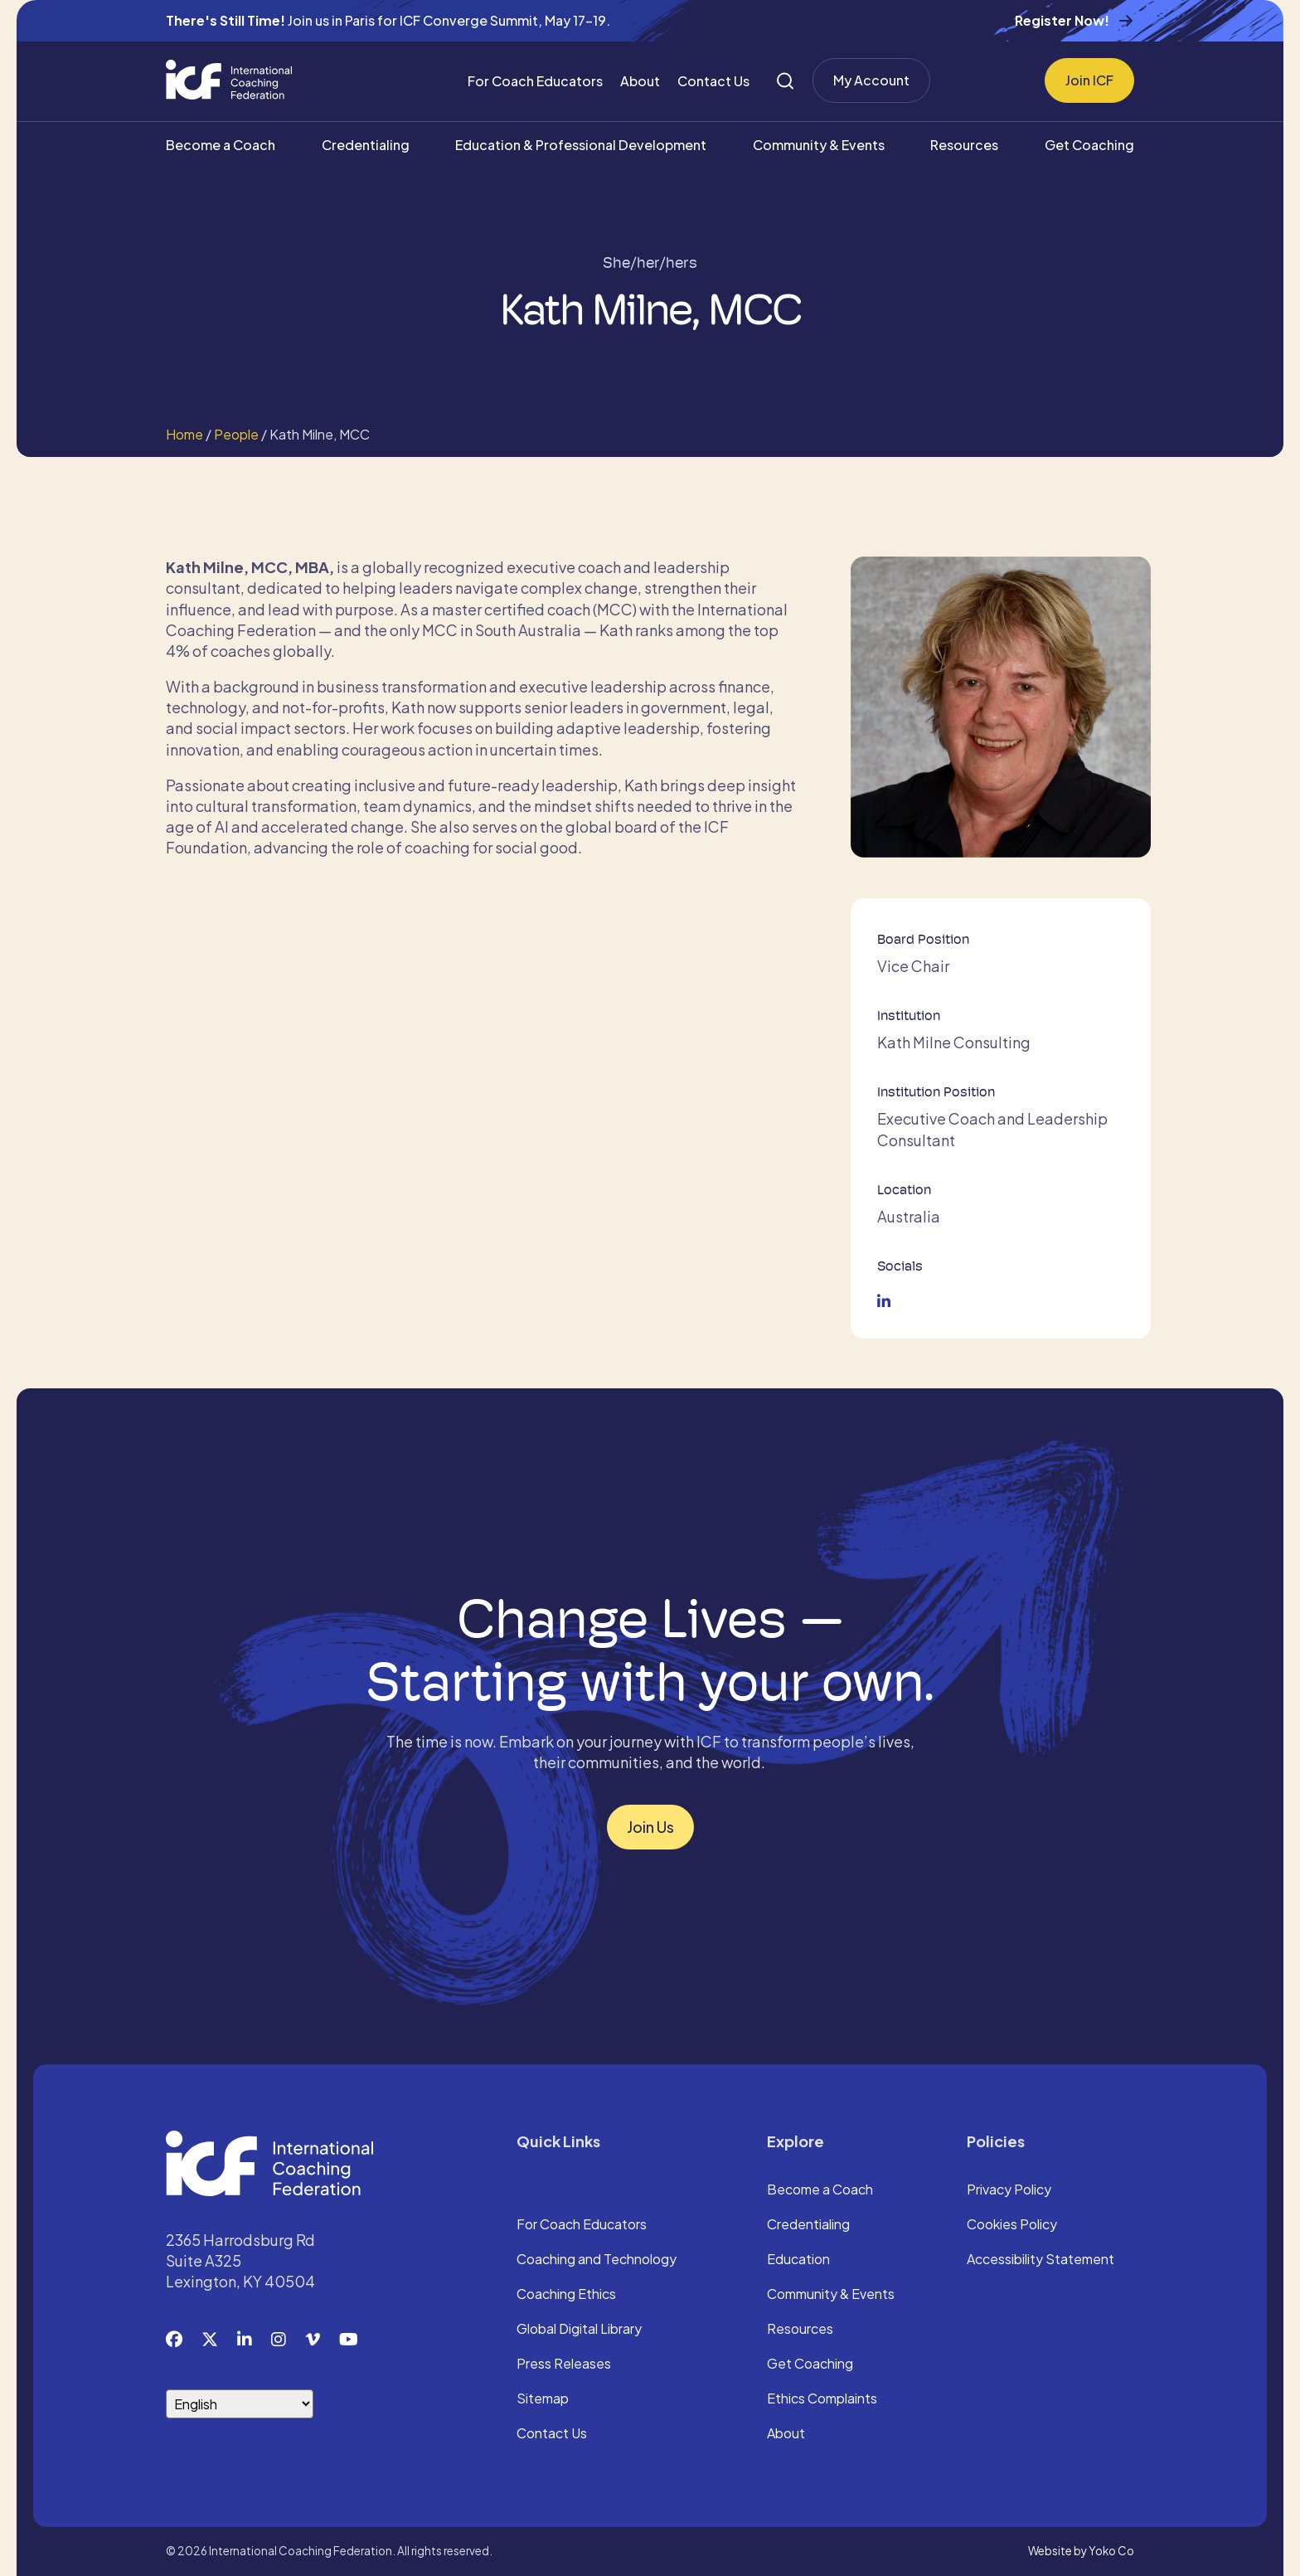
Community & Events (819, 144)
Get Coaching (1089, 144)
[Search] (785, 80)
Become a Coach (220, 144)
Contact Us (713, 81)
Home (184, 434)
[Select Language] (239, 2403)
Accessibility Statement (1040, 2260)
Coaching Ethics (566, 2294)
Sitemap (543, 2399)
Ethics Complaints (822, 2399)
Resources (964, 144)
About (640, 81)
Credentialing (366, 144)
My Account (871, 80)
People (236, 434)
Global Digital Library (579, 2329)
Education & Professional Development (580, 144)
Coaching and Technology (597, 2260)
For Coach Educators (535, 81)
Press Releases (564, 2364)
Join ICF (1089, 80)
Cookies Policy (1012, 2225)
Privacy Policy (1009, 2190)
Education (798, 2260)
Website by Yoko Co (1081, 2551)
